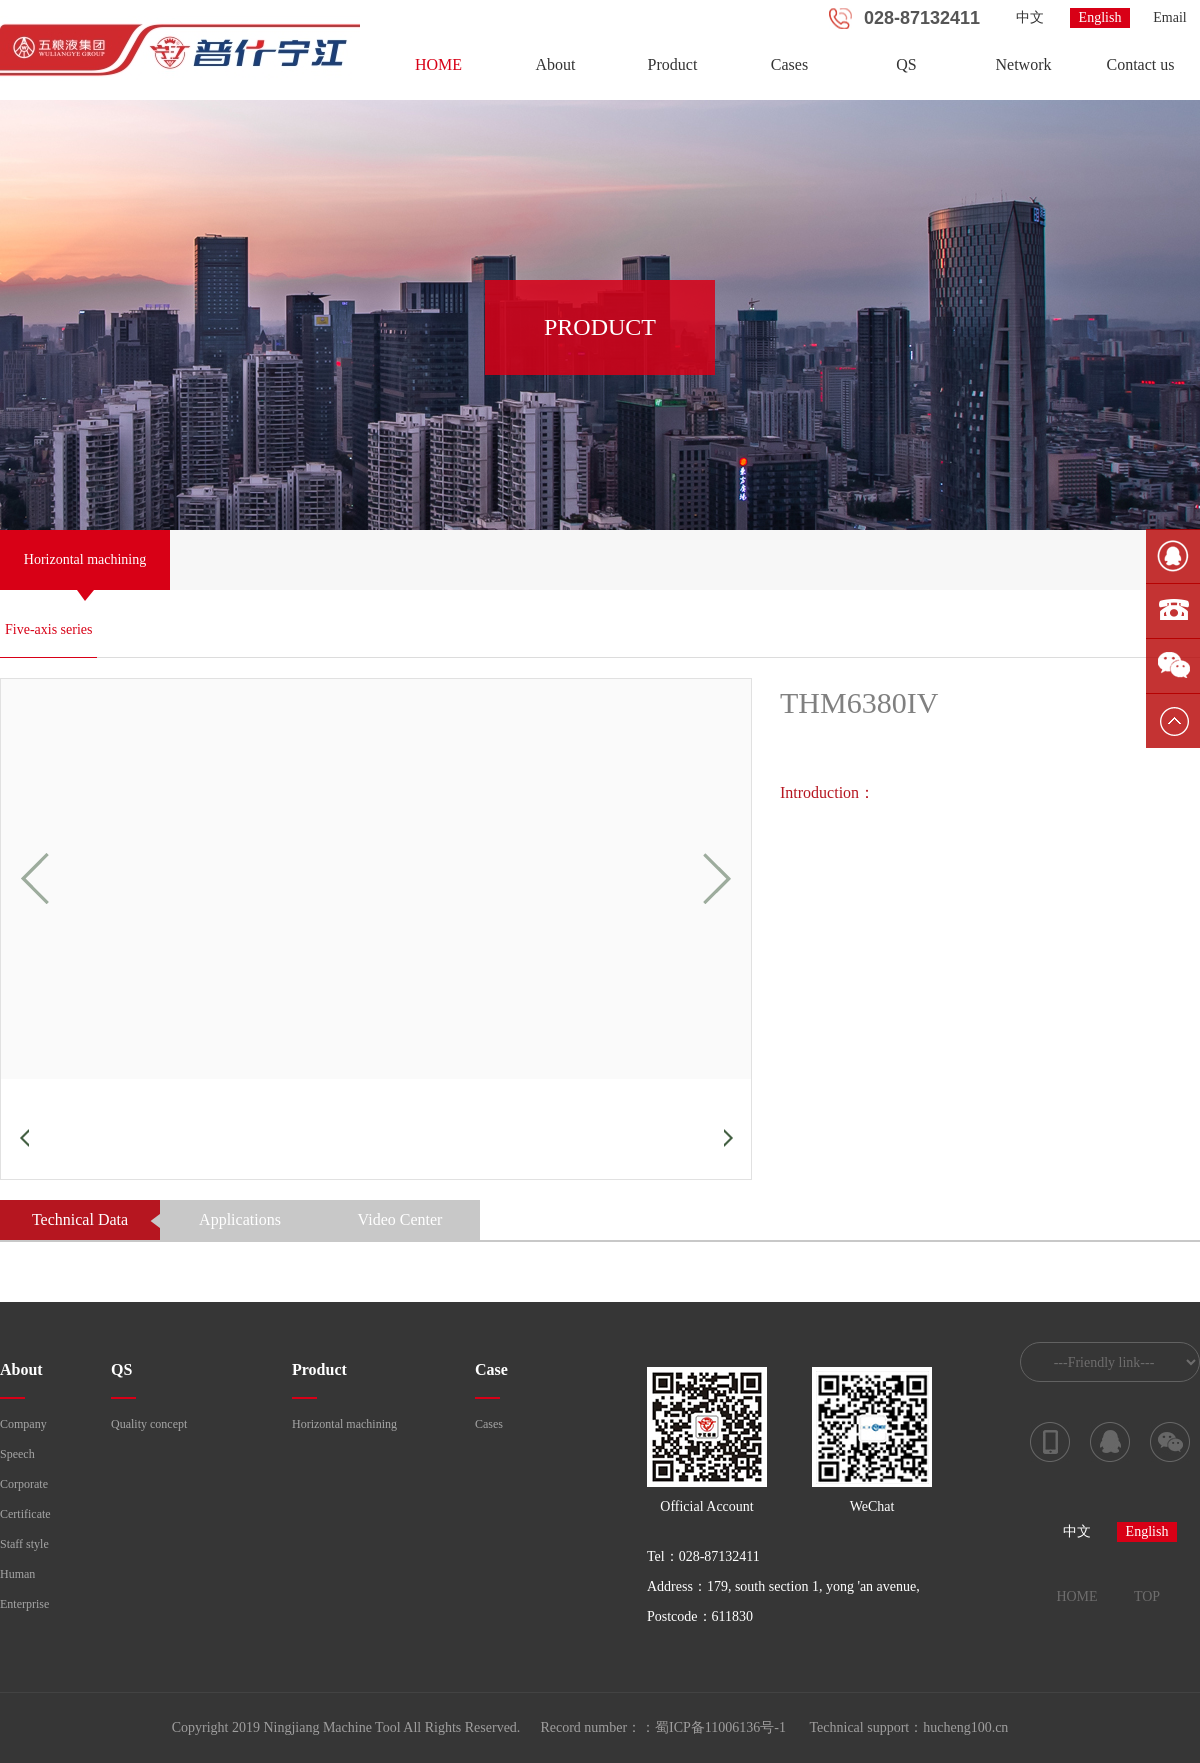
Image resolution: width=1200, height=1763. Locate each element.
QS (906, 64)
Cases (789, 64)
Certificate (25, 1514)
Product (673, 64)
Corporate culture (24, 1488)
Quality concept (149, 1424)
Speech (17, 1454)
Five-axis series (48, 629)
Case (491, 1369)
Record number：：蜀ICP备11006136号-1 (663, 1727)
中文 (1030, 17)
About (556, 64)
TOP (1147, 1596)
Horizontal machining (344, 1424)
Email (1169, 17)
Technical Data (80, 1219)
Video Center (400, 1219)
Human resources (22, 1578)
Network (1024, 64)
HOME (438, 64)
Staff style (24, 1544)
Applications (240, 1219)
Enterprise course (24, 1608)
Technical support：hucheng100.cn (909, 1727)
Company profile (23, 1428)
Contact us (1141, 64)
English (1100, 17)
